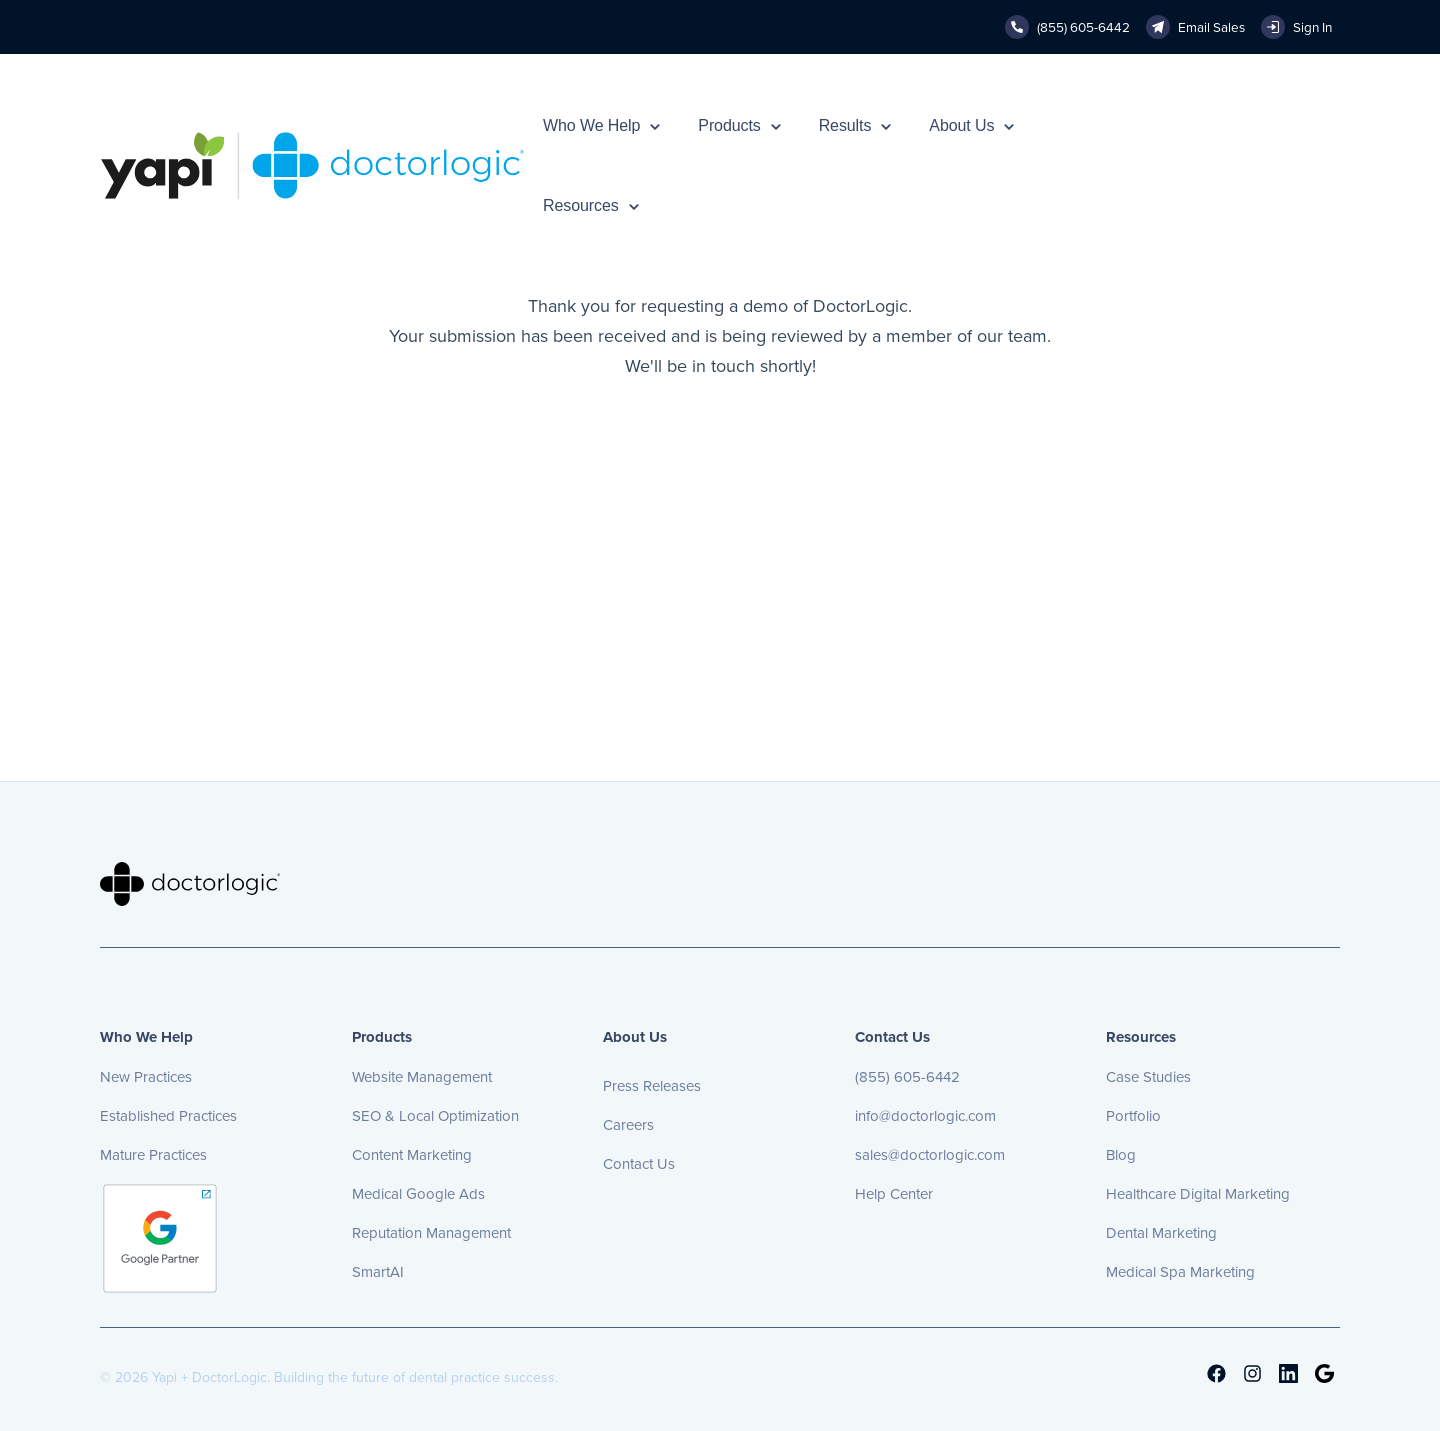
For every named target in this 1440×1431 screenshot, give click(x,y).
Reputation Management (431, 1233)
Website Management (422, 1077)
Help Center (894, 1194)
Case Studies (1148, 1077)
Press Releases (652, 1086)
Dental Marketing (1161, 1233)
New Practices (146, 1077)
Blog (1121, 1155)
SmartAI (378, 1272)
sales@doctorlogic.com (930, 1155)
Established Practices (168, 1116)
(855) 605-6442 (907, 1077)
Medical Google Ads (418, 1194)
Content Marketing (412, 1155)
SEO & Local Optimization (435, 1116)
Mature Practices (153, 1155)
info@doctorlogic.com (925, 1116)
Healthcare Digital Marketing (1198, 1194)
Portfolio (1133, 1116)
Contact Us (639, 1164)
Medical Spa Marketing (1180, 1272)
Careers (628, 1125)
